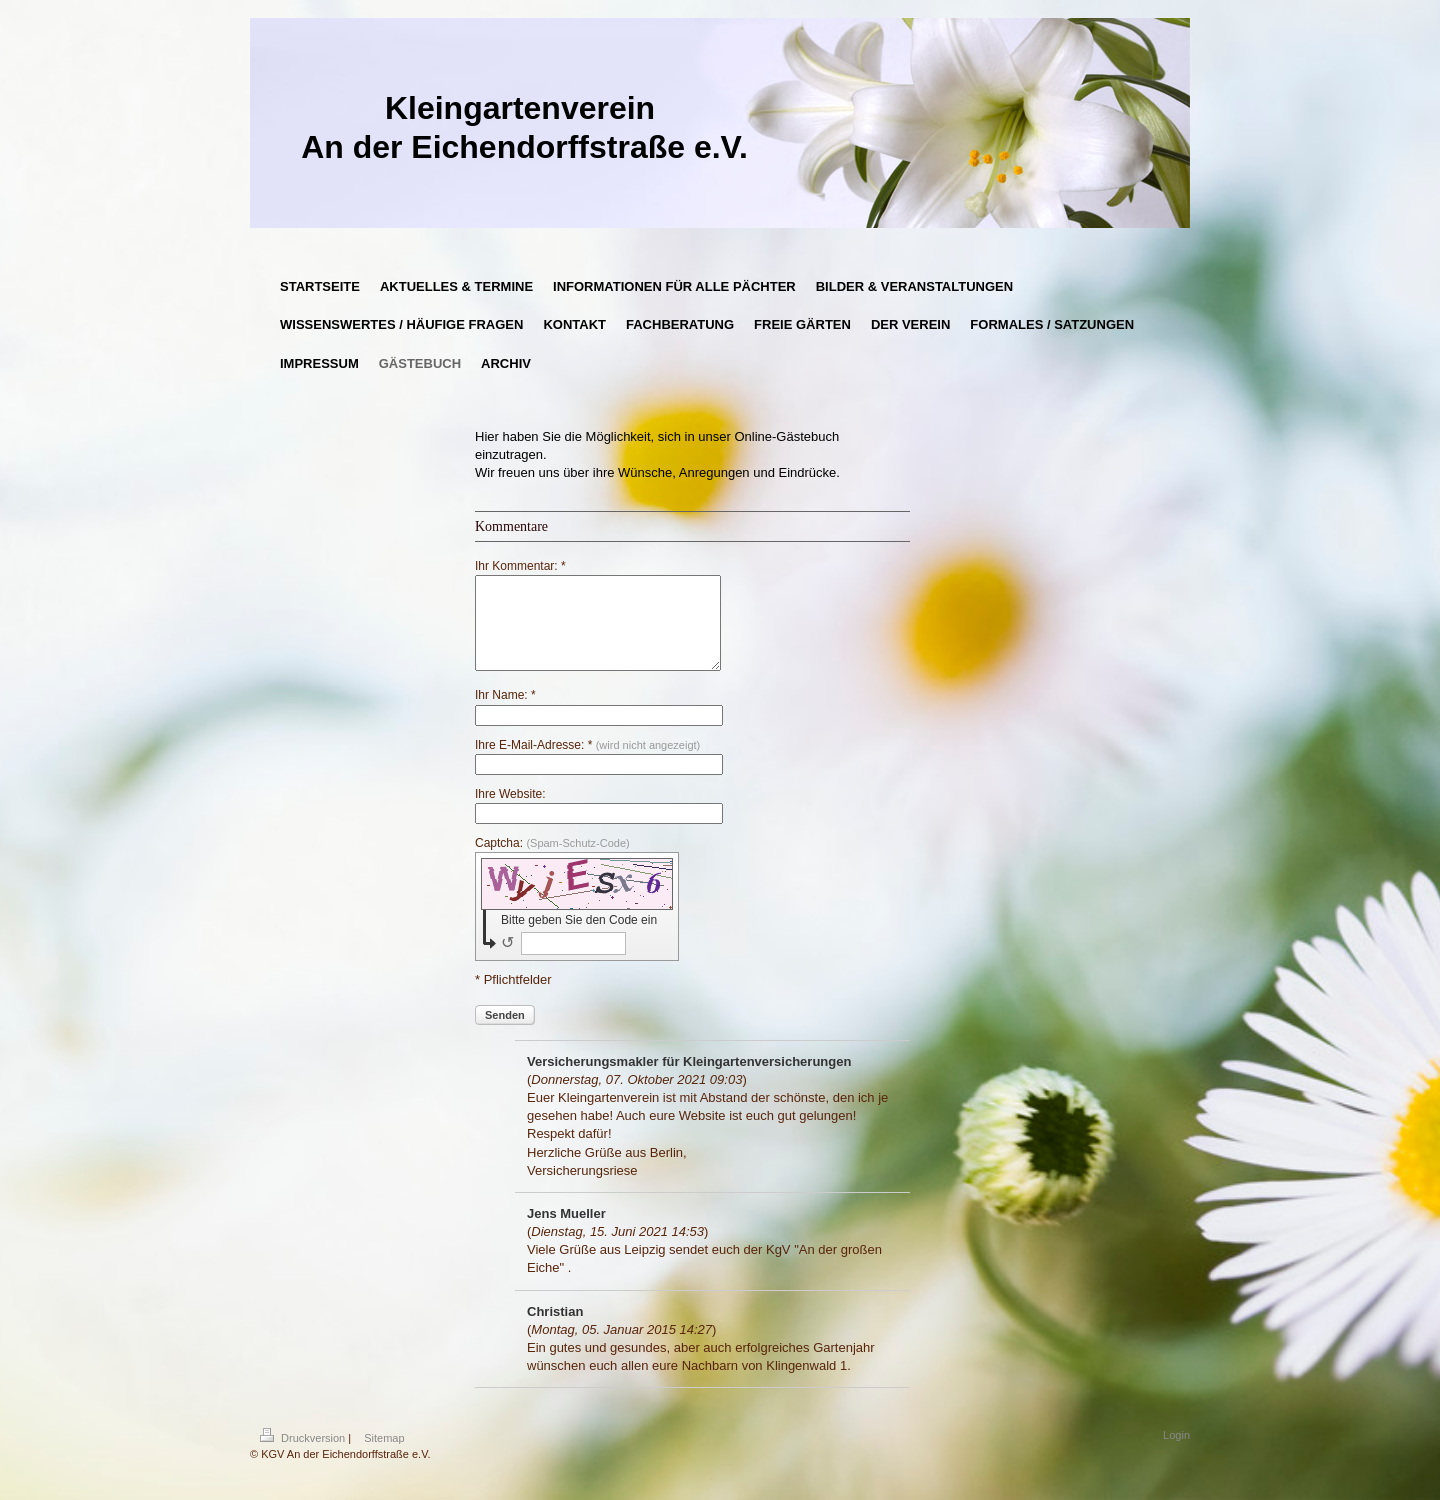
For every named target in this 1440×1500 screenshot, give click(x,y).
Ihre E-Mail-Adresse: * (587, 763)
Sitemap (384, 1456)
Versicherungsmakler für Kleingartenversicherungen (689, 1079)
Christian (555, 1329)
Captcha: (552, 861)
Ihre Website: (510, 812)
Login (1176, 1453)
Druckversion (304, 1456)
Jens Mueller (566, 1231)
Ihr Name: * (505, 713)
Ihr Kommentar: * (520, 566)
